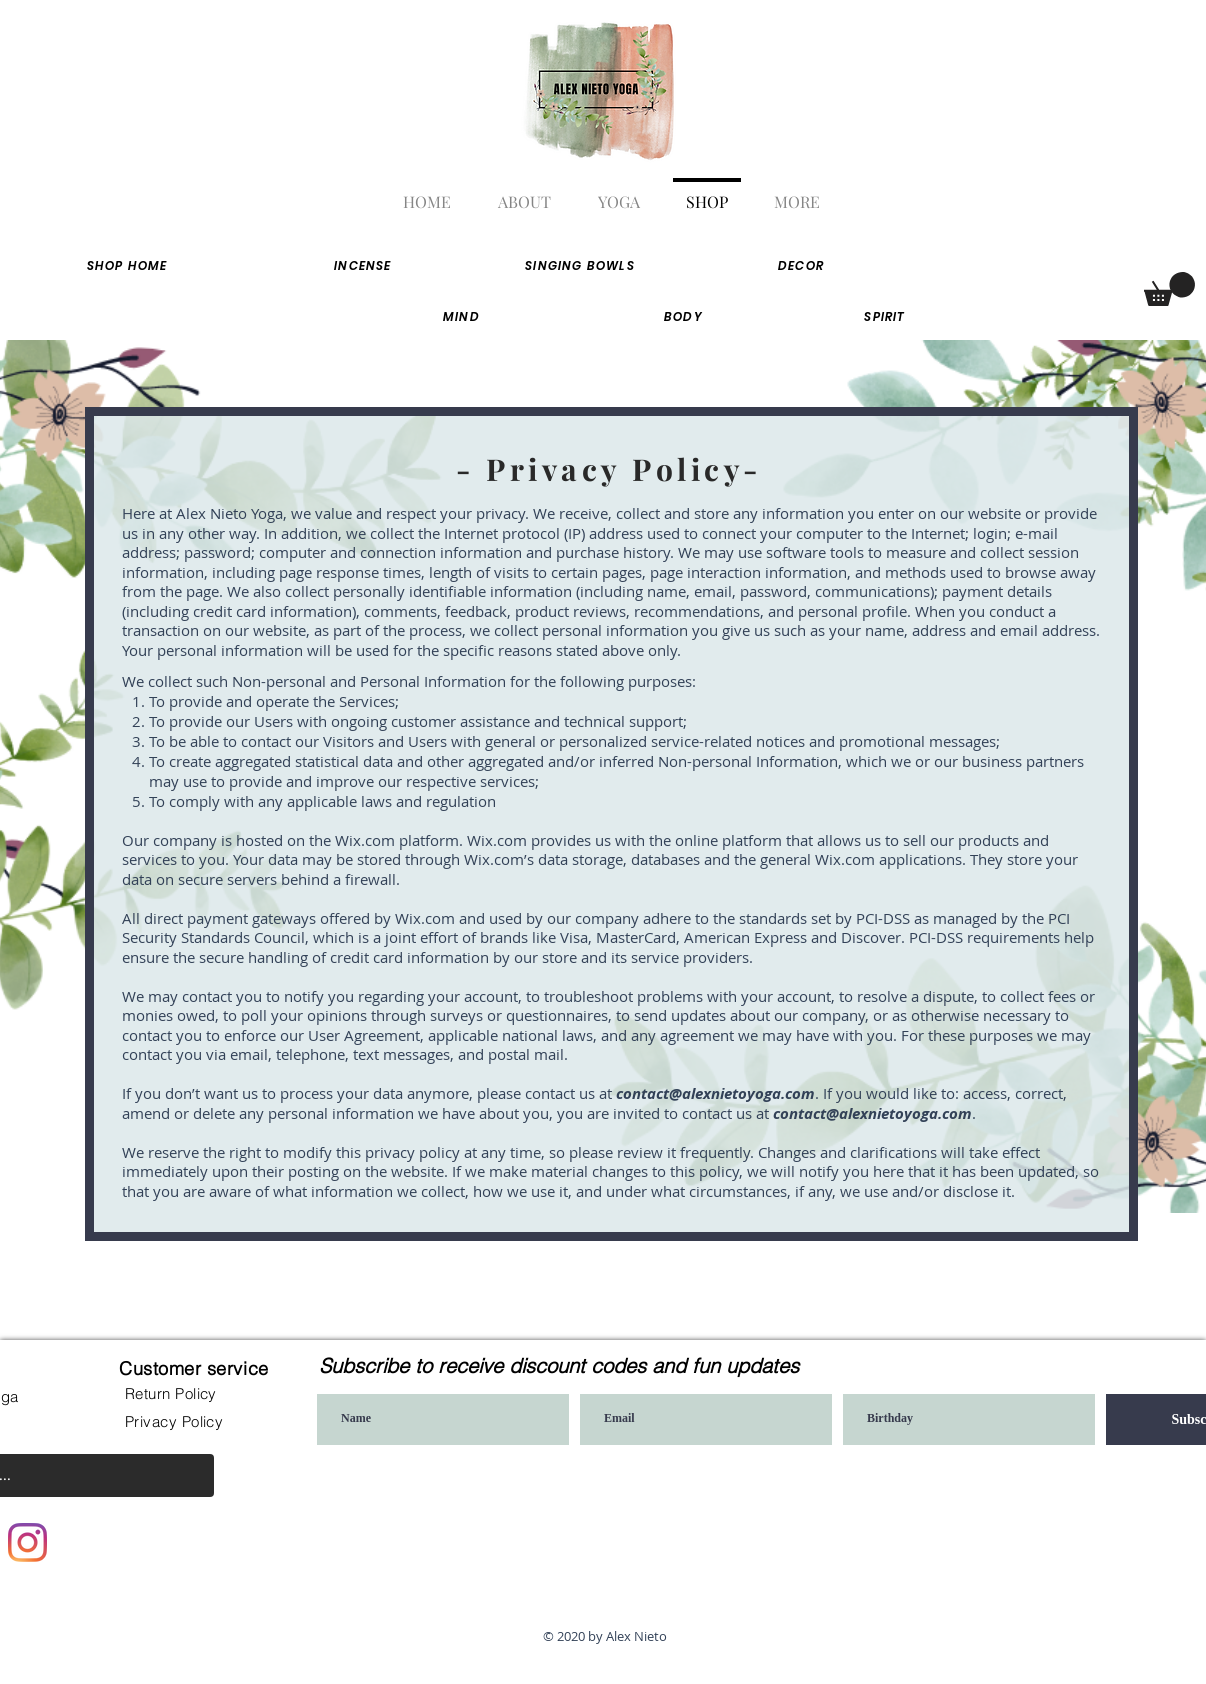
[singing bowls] (580, 266)
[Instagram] (27, 1542)
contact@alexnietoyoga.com (715, 1093)
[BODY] (683, 317)
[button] (1169, 289)
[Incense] (363, 266)
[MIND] (461, 317)
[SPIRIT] (885, 317)
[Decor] (801, 266)
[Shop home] (127, 266)
